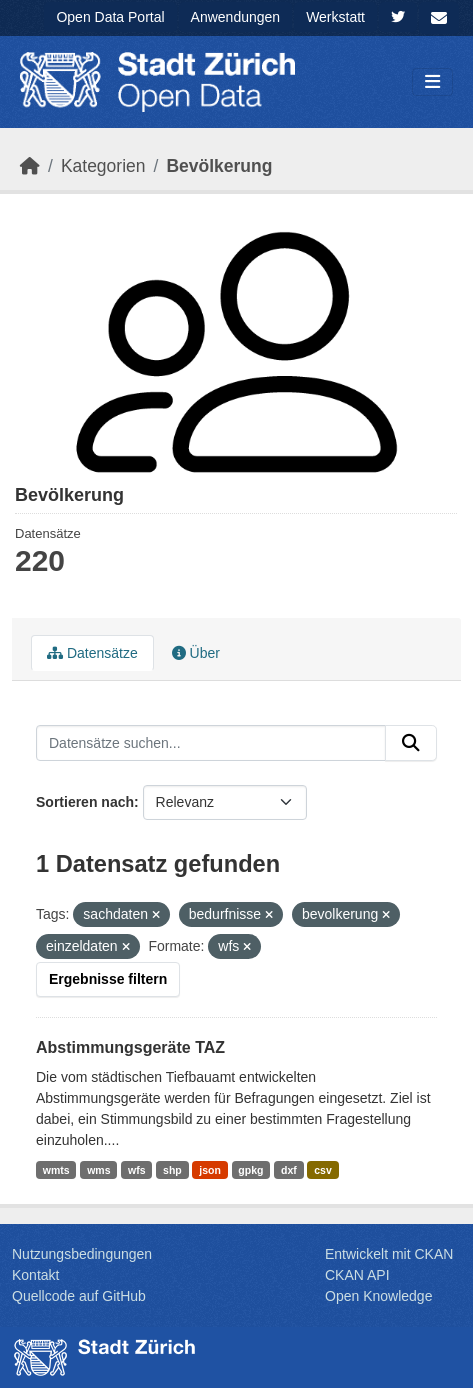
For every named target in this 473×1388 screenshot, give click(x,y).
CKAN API (357, 1275)
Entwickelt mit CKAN (389, 1254)
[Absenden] (411, 743)
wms (98, 1170)
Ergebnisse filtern (108, 979)
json (210, 1170)
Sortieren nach (85, 802)
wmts (56, 1170)
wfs (137, 1170)
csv (323, 1170)
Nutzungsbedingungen (82, 1254)
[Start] (30, 166)
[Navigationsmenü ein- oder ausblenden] (432, 82)
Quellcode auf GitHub (79, 1296)
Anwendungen (236, 17)
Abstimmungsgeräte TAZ (130, 1047)
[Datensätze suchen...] (211, 743)
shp (172, 1170)
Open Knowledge (378, 1296)
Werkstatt (335, 17)
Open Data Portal (110, 17)
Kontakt (35, 1275)
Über (196, 653)
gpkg (250, 1170)
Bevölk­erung (219, 166)
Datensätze (92, 653)
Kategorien (103, 166)
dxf (289, 1170)
